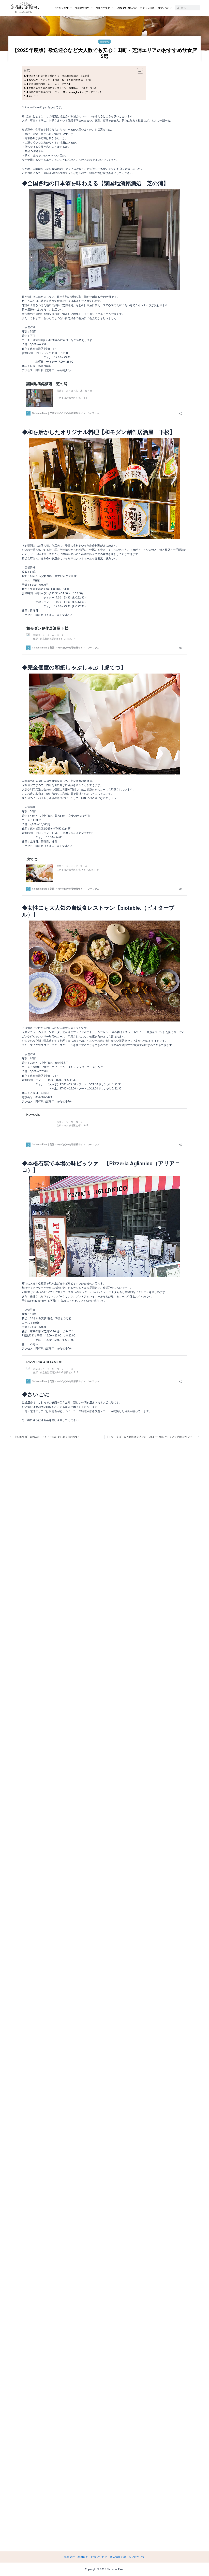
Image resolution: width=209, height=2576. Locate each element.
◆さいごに (32, 252)
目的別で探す (63, 8)
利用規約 (83, 2557)
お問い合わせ (165, 8)
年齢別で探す (84, 8)
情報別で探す (104, 8)
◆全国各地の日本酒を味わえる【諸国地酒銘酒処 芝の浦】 (58, 231)
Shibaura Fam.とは (127, 8)
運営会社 (69, 2557)
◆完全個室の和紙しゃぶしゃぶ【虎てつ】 (48, 240)
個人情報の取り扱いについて (127, 2557)
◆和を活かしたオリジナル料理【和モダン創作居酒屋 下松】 (59, 236)
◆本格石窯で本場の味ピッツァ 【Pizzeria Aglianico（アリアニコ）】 (64, 248)
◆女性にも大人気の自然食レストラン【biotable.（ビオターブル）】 (63, 244)
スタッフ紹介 (147, 8)
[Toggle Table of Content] (138, 227)
